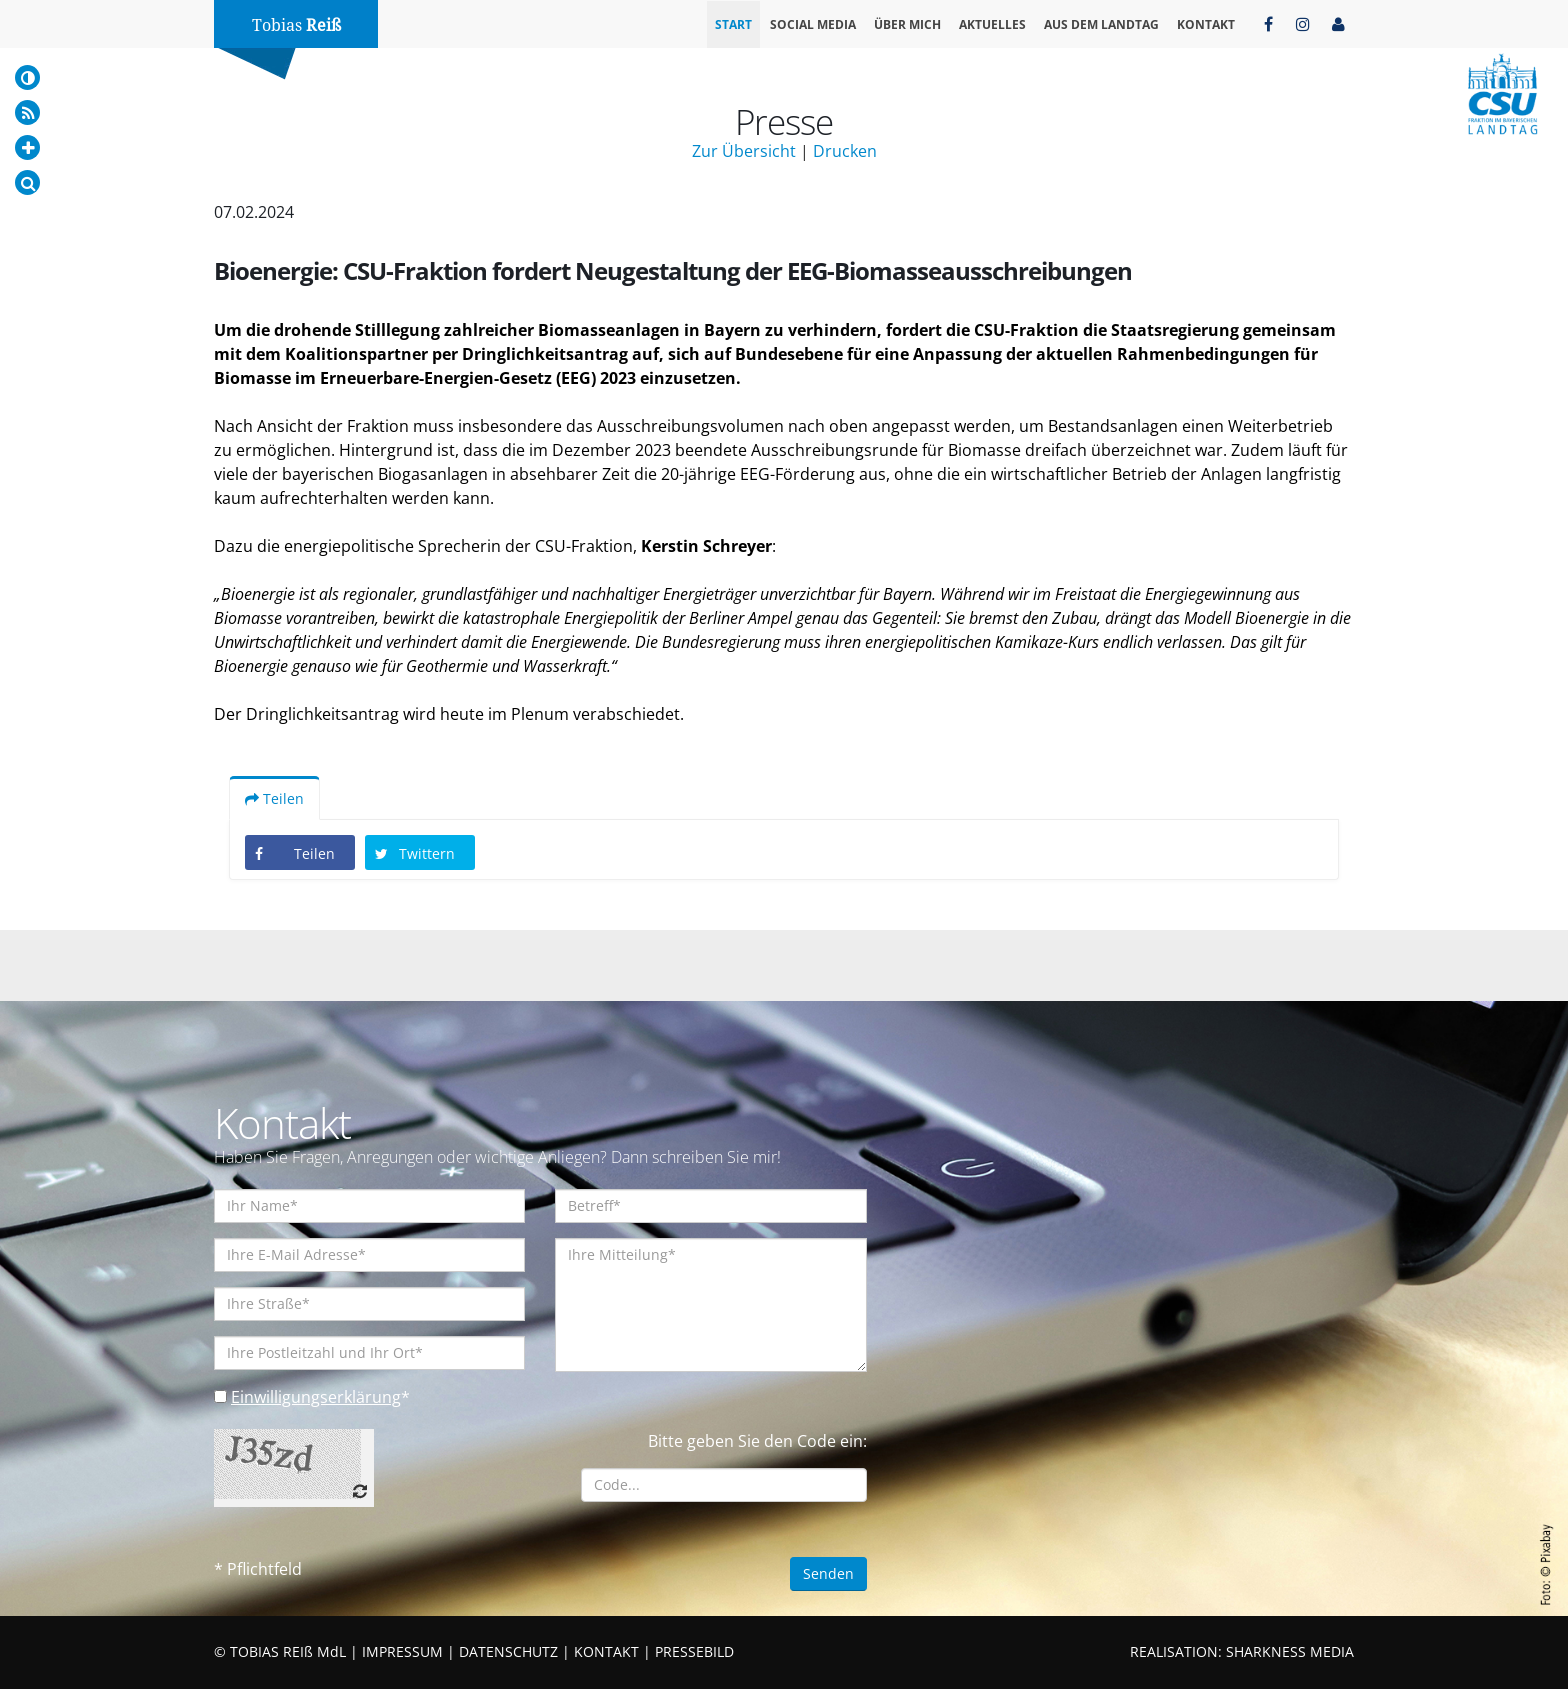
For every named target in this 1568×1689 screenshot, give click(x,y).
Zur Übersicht (744, 151)
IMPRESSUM (402, 1651)
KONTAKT (606, 1651)
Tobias (296, 25)
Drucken (845, 151)
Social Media (813, 24)
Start (733, 24)
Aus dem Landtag (1101, 24)
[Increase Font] (27, 147)
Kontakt (1206, 24)
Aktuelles (992, 24)
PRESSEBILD (694, 1651)
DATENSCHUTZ (508, 1651)
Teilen (274, 798)
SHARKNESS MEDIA (1290, 1651)
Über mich (907, 24)
